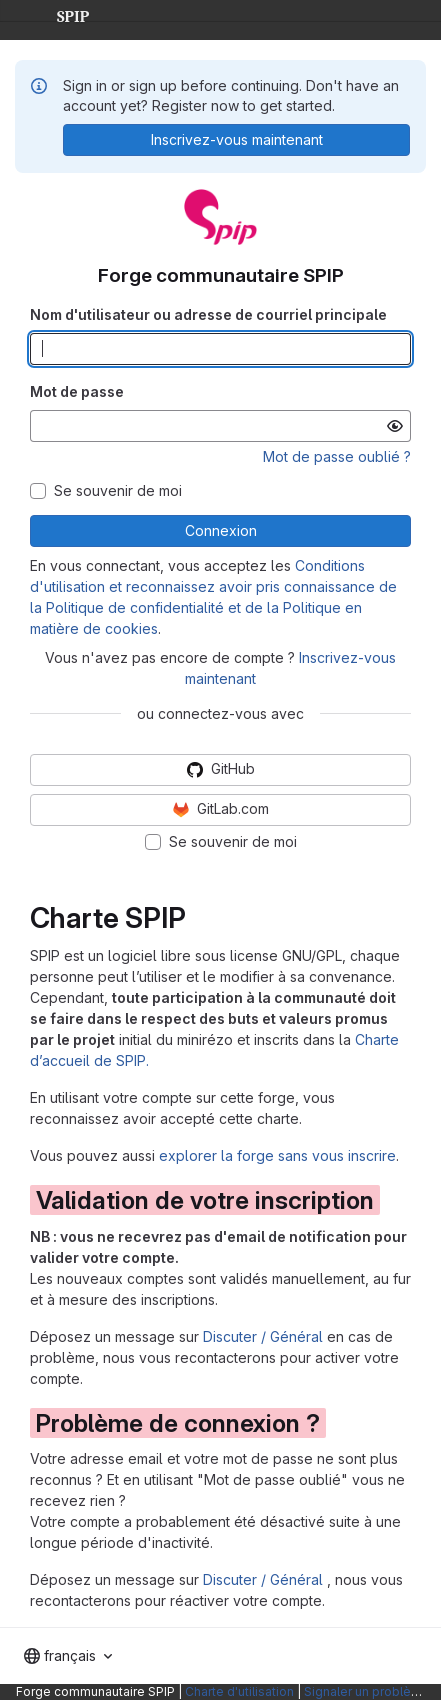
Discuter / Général (265, 1336)
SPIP (57, 14)
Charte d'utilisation (239, 1691)
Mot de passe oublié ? (337, 456)
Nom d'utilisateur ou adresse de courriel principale (208, 314)
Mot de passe (77, 391)
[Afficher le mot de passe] (395, 426)
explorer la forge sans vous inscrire (277, 1155)
